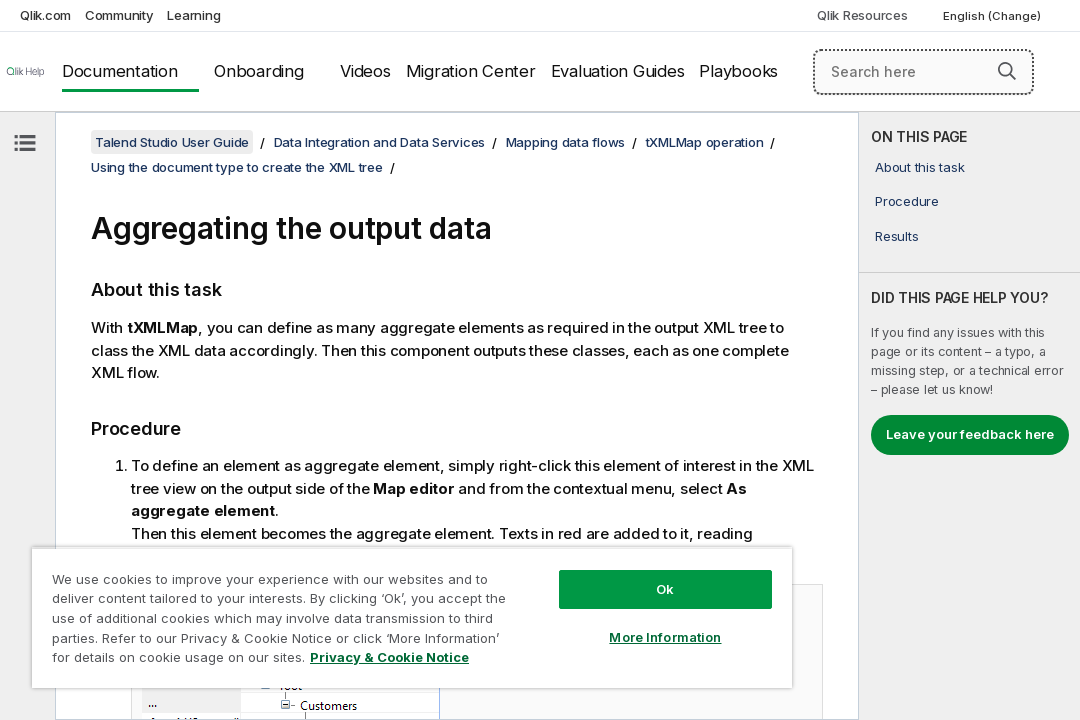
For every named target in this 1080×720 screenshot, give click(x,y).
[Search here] (923, 72)
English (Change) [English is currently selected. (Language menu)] (993, 16)
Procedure (907, 201)
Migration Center (471, 71)
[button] (1007, 71)
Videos (365, 71)
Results (896, 236)
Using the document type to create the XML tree (237, 167)
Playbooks (738, 71)
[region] (345, 600)
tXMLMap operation (705, 142)
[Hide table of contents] (25, 143)
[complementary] (969, 416)
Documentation (120, 71)
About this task (919, 167)
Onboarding (259, 71)
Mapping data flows (566, 142)
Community (119, 15)
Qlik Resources (862, 15)
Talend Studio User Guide (172, 142)
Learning (193, 15)
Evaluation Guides (618, 71)
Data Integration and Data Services (380, 142)
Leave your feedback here (970, 434)
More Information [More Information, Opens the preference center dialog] (552, 602)
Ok (552, 554)
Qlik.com (45, 15)
